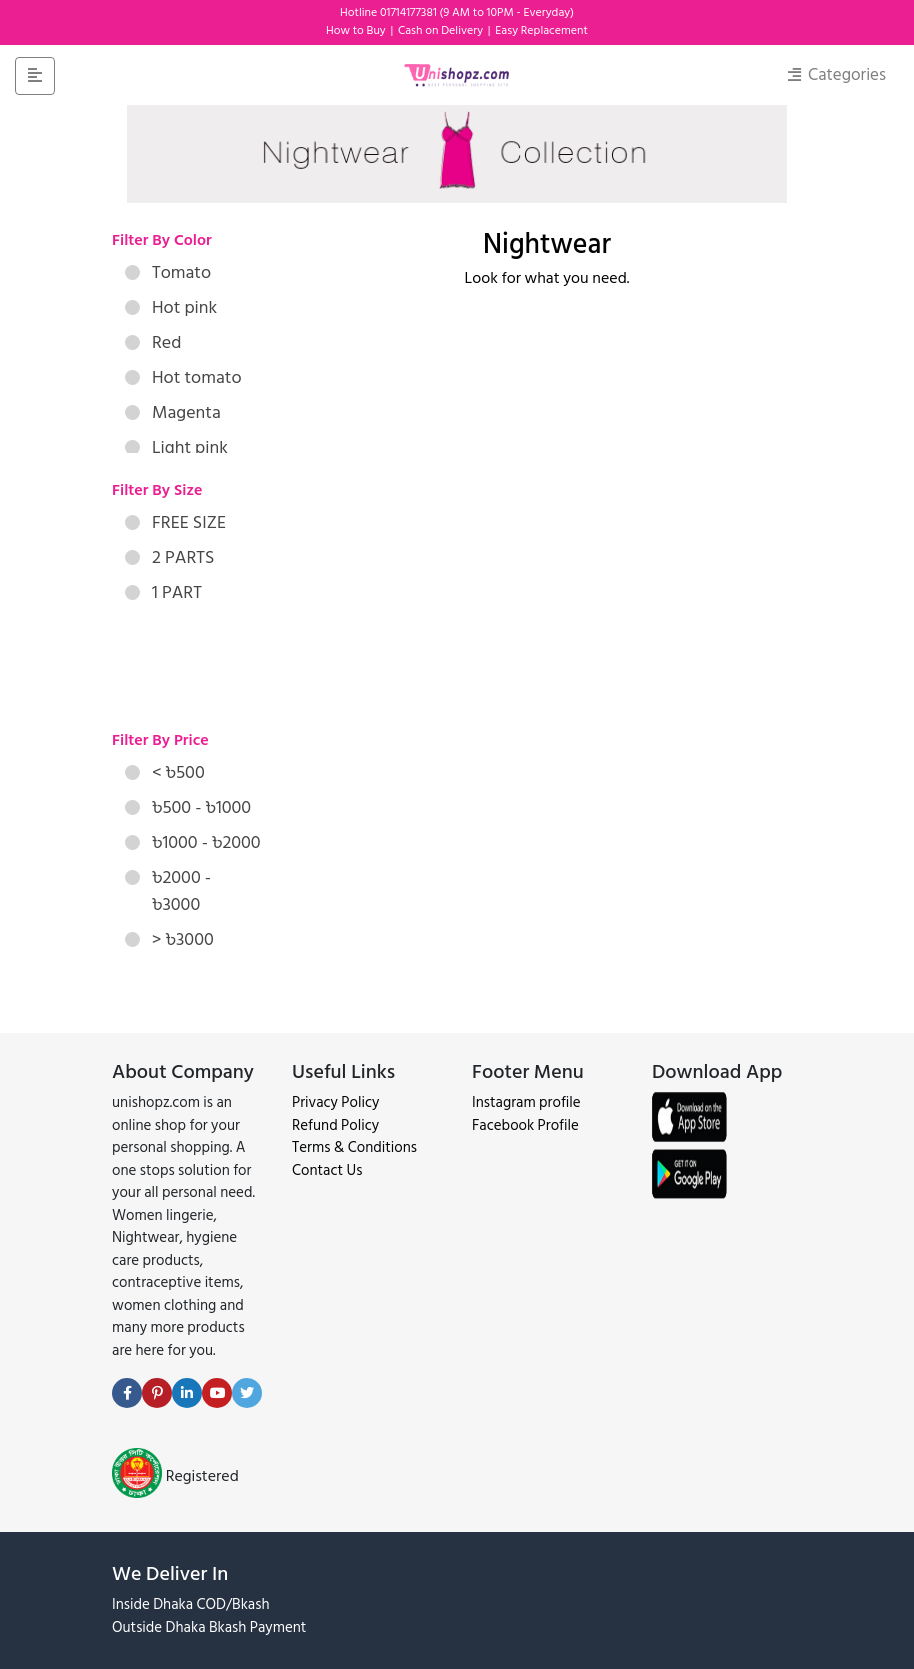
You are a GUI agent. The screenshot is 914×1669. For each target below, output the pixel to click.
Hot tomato (183, 377)
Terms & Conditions (354, 1147)
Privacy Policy (335, 1102)
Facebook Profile (525, 1125)
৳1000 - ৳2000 (193, 842)
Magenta (173, 412)
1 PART (163, 592)
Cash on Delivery (442, 30)
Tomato (168, 272)
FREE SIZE (175, 522)
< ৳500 (165, 772)
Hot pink (171, 307)
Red (153, 342)
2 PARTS (169, 557)
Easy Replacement (541, 30)
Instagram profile (526, 1102)
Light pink (176, 447)
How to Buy (357, 30)
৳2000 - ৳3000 (168, 891)
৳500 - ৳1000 (188, 807)
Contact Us (327, 1170)
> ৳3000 (169, 939)
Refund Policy (335, 1125)
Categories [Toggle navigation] (837, 75)
